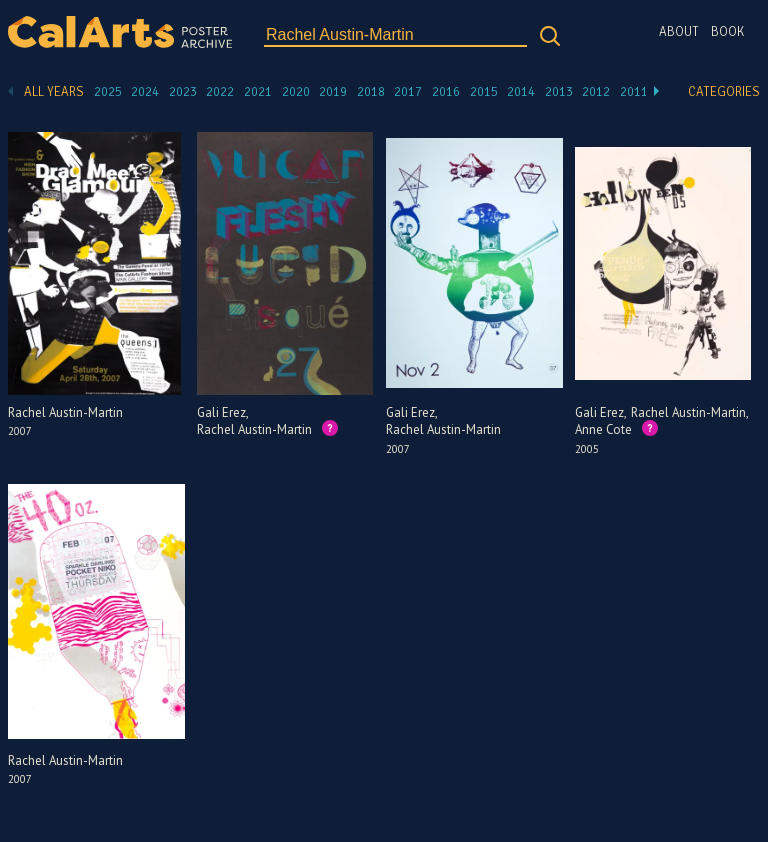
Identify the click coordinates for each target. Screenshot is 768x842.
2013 (559, 92)
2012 (596, 92)
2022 (220, 92)
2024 (145, 92)
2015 (484, 92)
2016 (446, 92)
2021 (258, 92)
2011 (634, 92)
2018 (371, 92)
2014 (521, 92)
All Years (54, 92)
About (679, 32)
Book (727, 32)
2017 (408, 92)
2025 (108, 92)
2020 (296, 92)
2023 (183, 92)
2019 (333, 92)
